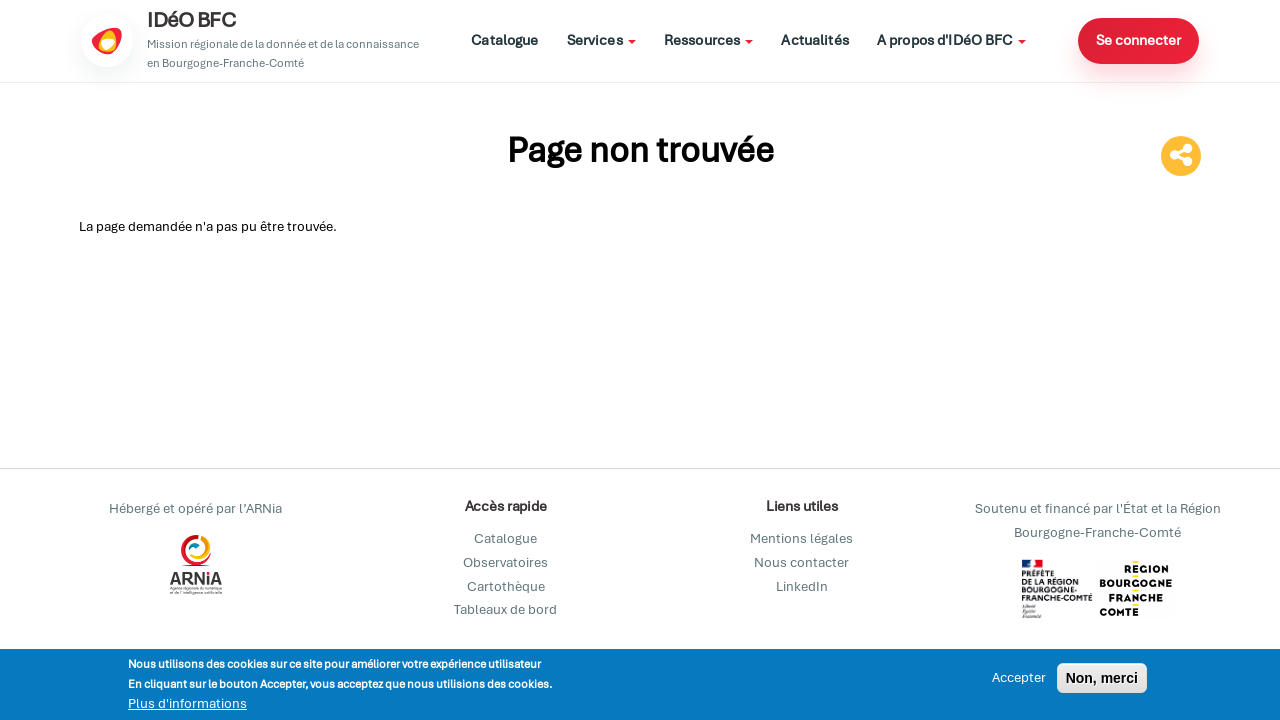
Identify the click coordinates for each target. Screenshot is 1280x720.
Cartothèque (506, 586)
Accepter (1019, 678)
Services (601, 40)
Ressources (709, 40)
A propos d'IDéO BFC (951, 40)
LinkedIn (802, 586)
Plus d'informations (187, 704)
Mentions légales (801, 538)
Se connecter (1138, 40)
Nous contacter (801, 562)
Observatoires (505, 562)
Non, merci (1102, 679)
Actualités (814, 40)
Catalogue (504, 40)
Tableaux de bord (505, 609)
